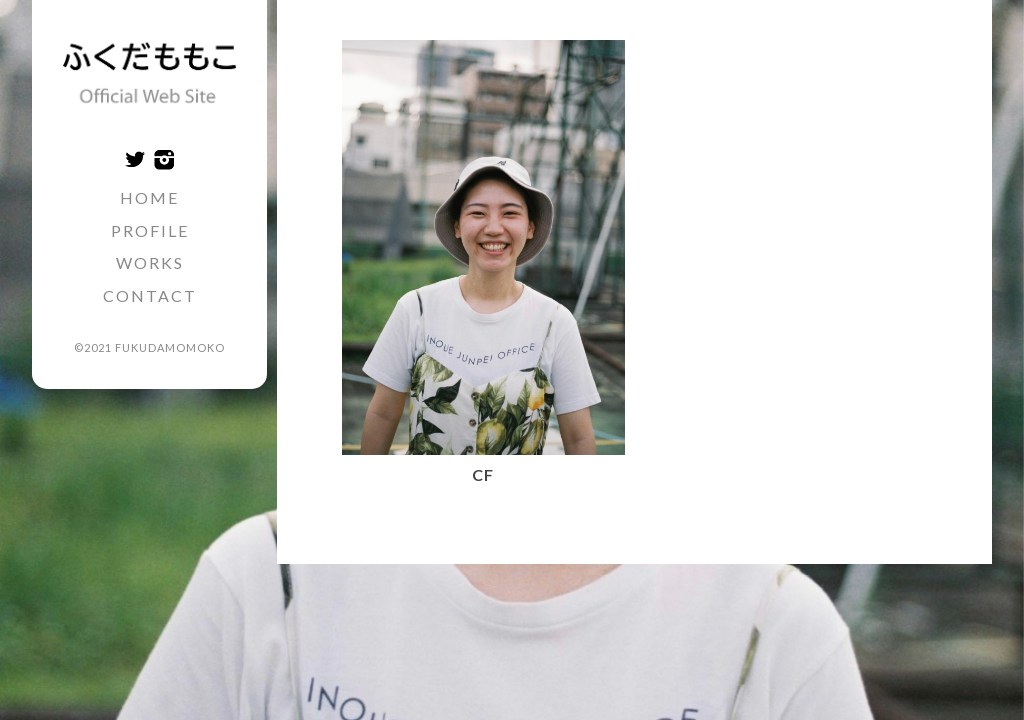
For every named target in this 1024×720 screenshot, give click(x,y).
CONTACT (150, 295)
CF (483, 474)
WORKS (150, 262)
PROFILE (150, 230)
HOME (149, 197)
